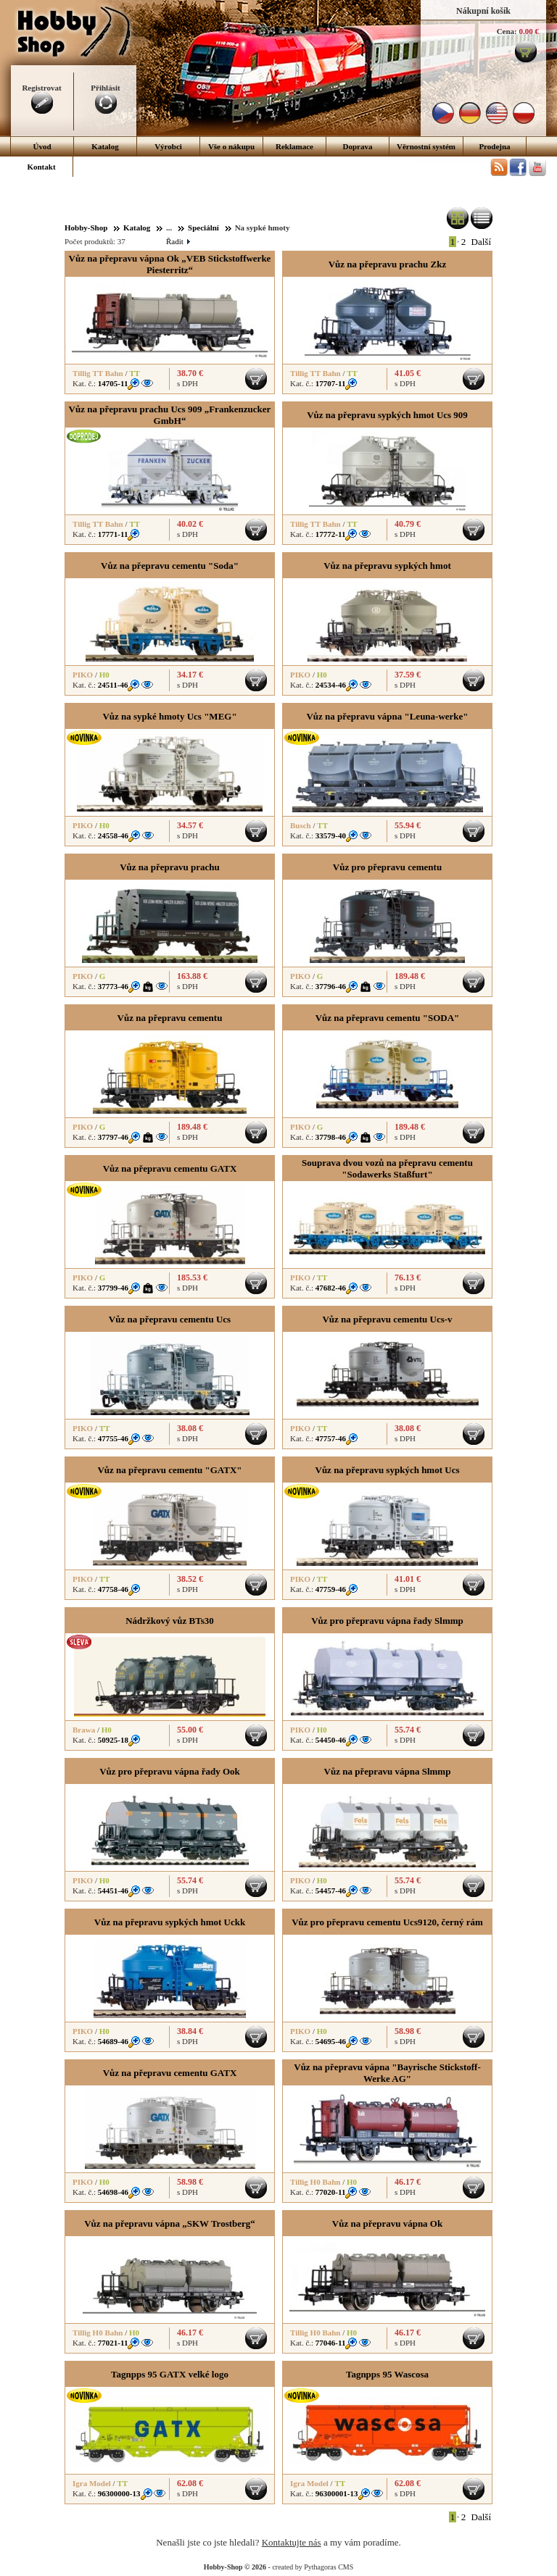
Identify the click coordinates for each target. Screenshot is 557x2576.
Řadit (177, 241)
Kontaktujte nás (291, 2542)
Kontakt (41, 166)
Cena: (507, 31)
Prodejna (494, 146)
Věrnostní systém (426, 146)
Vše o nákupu (231, 146)
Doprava (358, 146)
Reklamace (294, 146)
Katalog (104, 146)
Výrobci (168, 146)
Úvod (42, 146)
